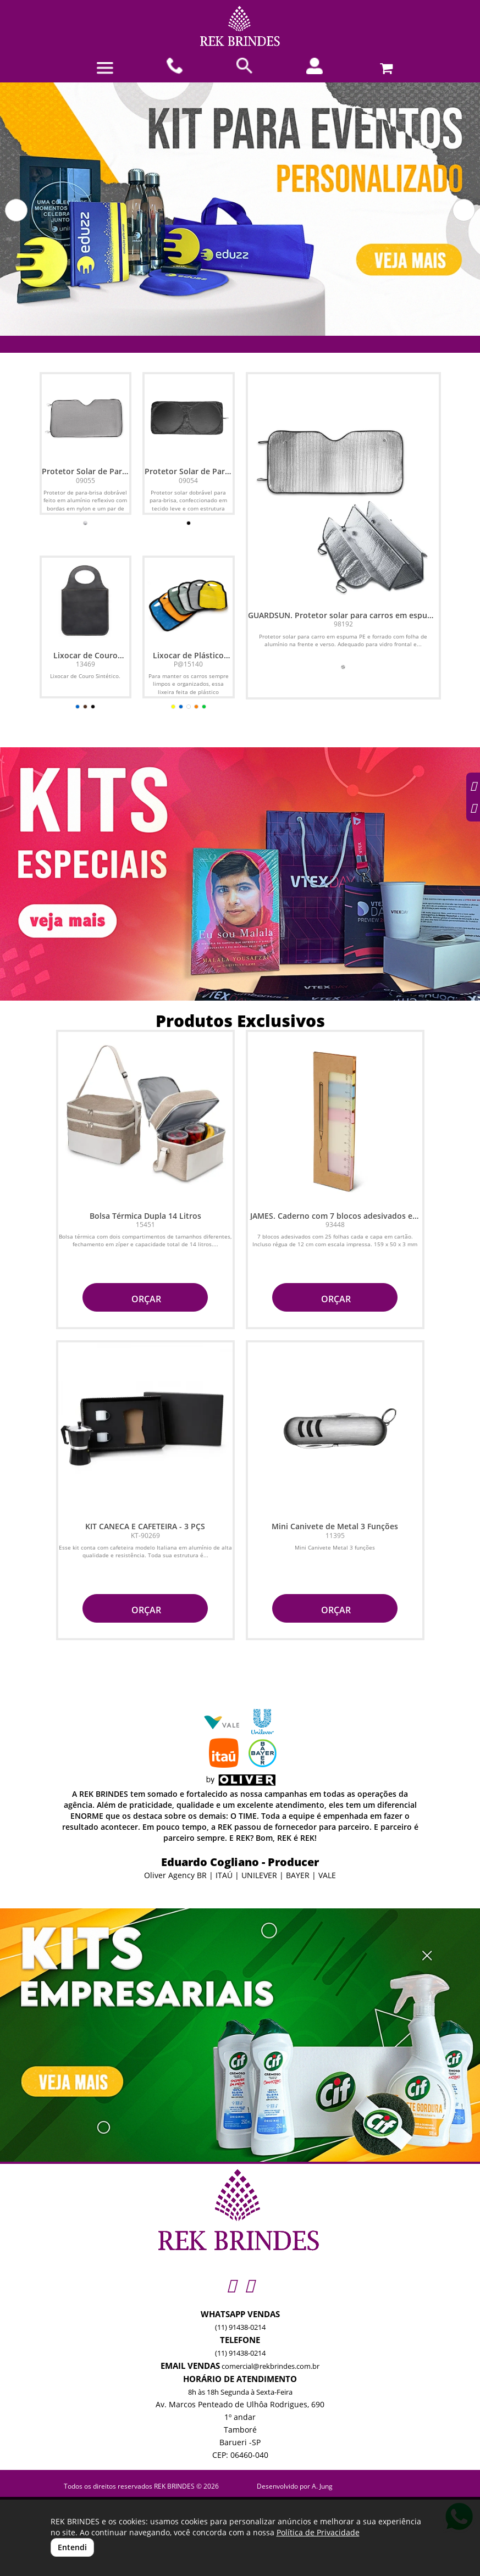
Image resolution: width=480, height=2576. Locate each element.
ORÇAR (145, 1299)
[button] (16, 210)
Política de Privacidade (318, 2532)
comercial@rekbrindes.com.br (270, 2366)
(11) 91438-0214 (240, 2327)
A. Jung (322, 2486)
